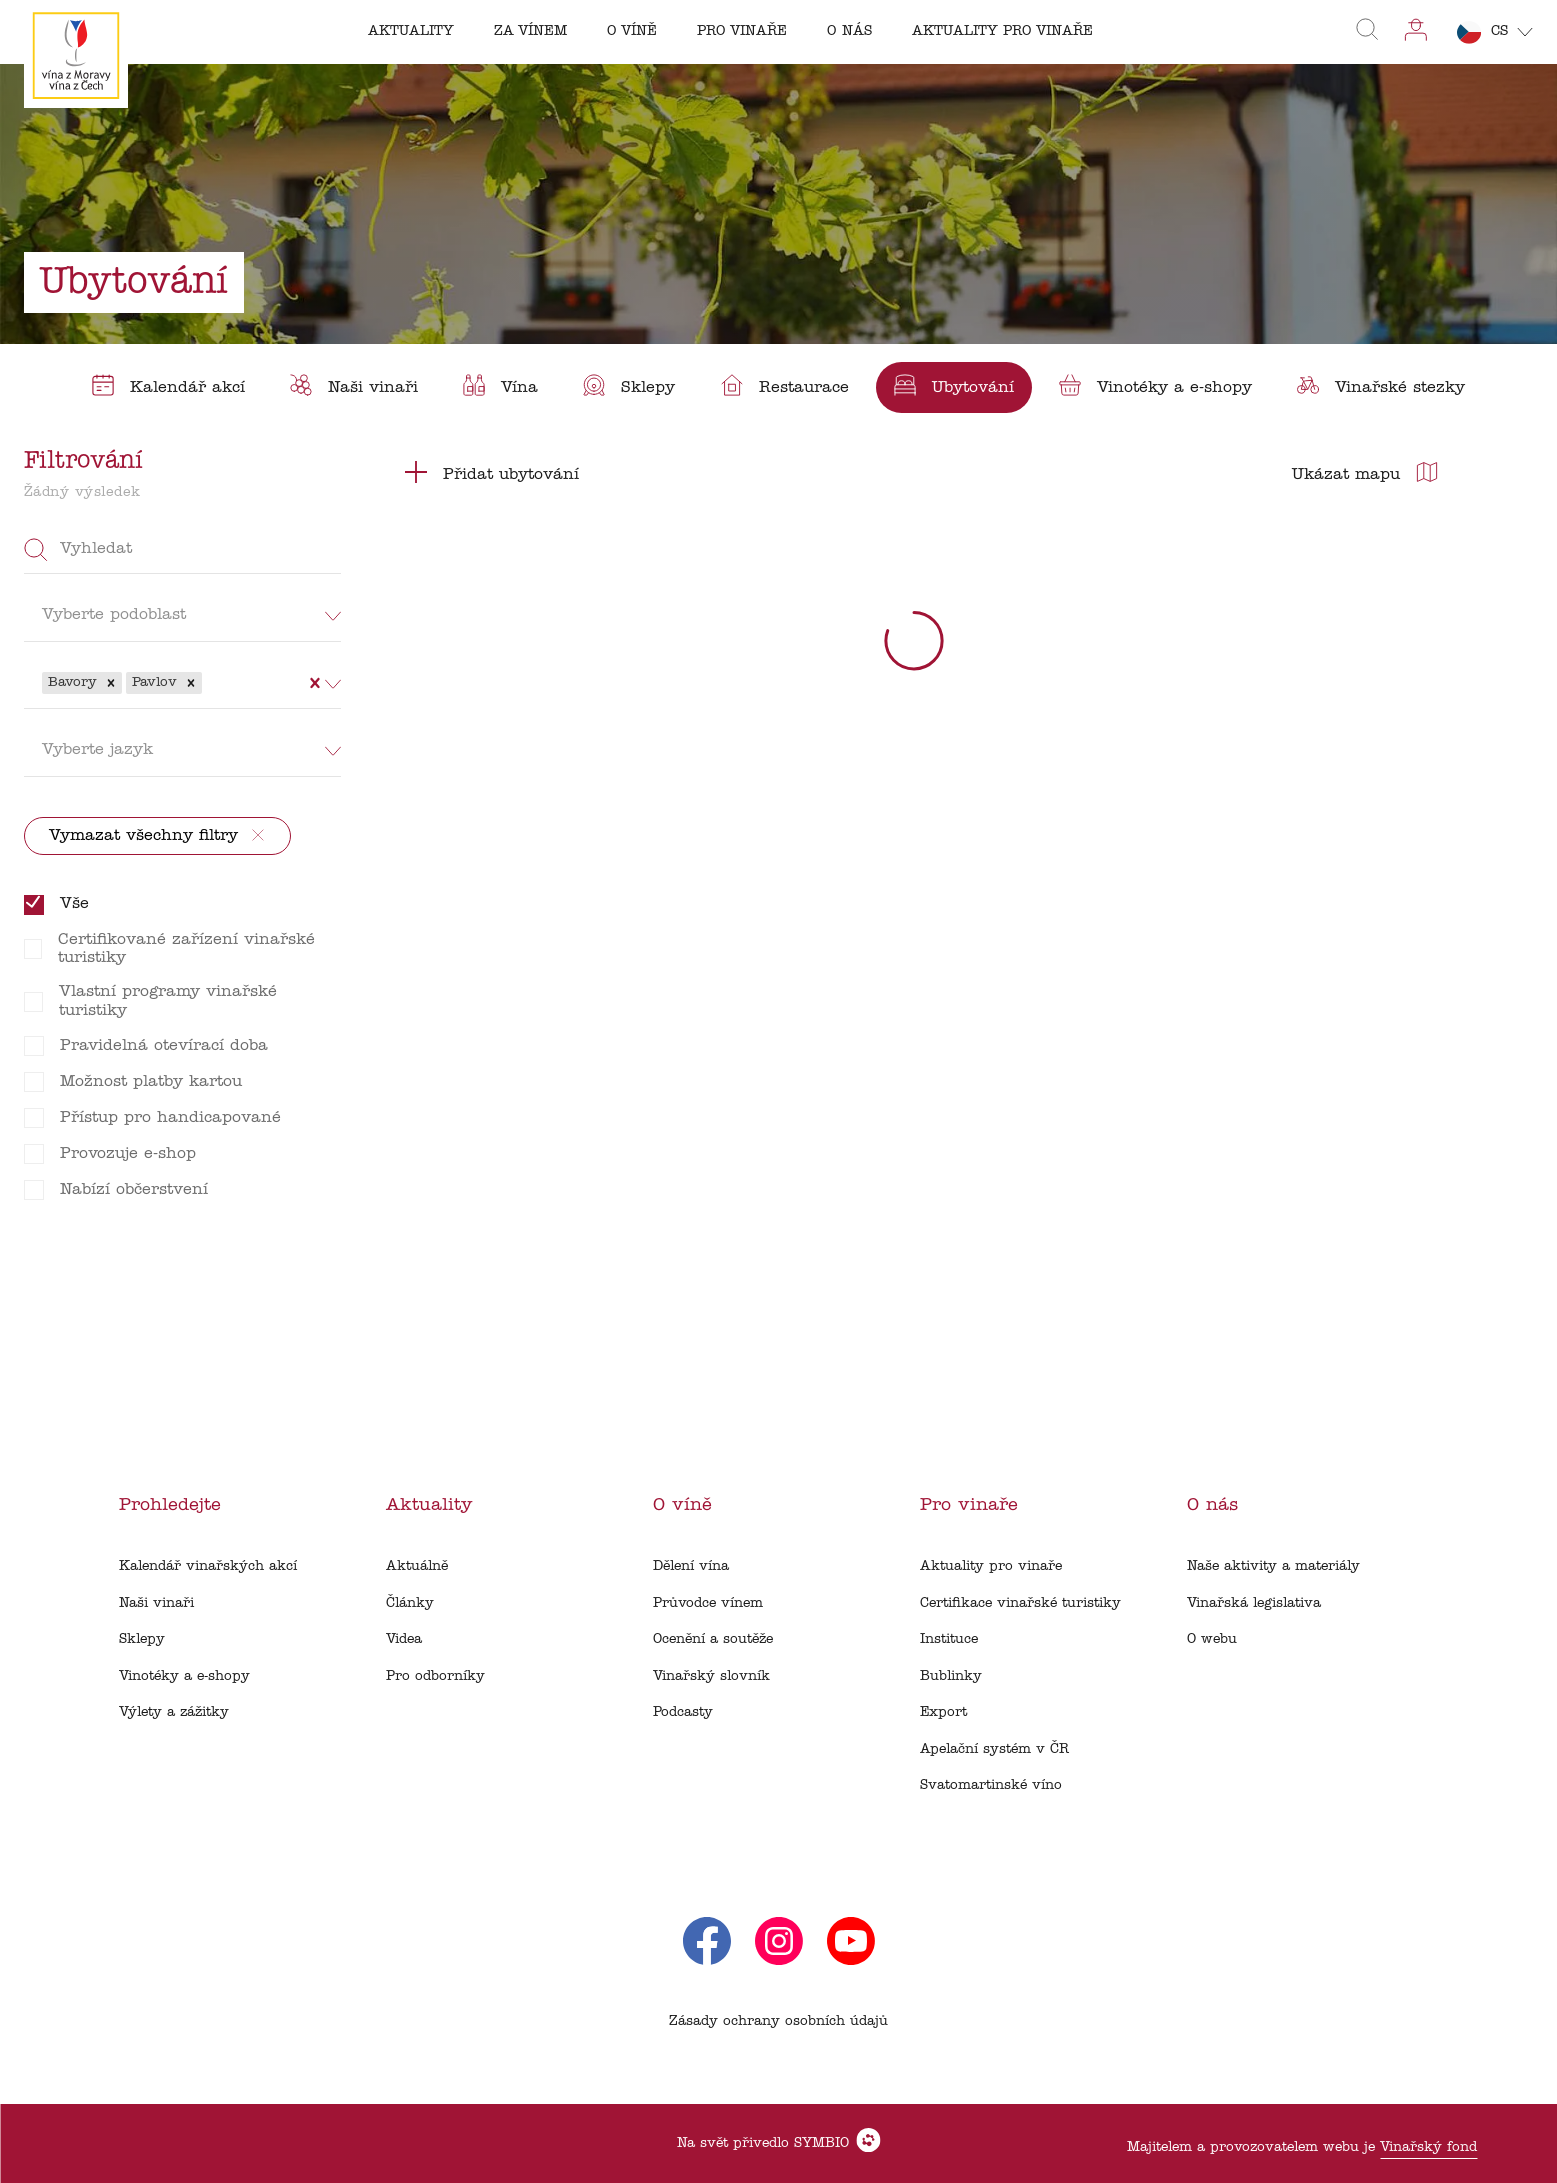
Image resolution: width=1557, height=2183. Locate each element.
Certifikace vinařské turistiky (1020, 1603)
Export (943, 1712)
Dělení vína (691, 1566)
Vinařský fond (1428, 2147)
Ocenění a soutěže (713, 1639)
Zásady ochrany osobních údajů (778, 2021)
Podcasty (683, 1712)
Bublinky (951, 1676)
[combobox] (209, 683)
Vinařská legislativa (1254, 1603)
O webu (1212, 1639)
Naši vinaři (156, 1603)
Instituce (949, 1639)
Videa (404, 1639)
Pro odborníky (435, 1676)
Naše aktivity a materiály (1273, 1566)
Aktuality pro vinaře (991, 1566)
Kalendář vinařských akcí (208, 1566)
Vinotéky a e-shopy (184, 1676)
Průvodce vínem (708, 1603)
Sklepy (142, 1639)
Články (410, 1603)
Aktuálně (417, 1566)
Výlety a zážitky (174, 1712)
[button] (111, 683)
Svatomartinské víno (991, 1785)
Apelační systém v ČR (994, 1749)
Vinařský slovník (711, 1676)
